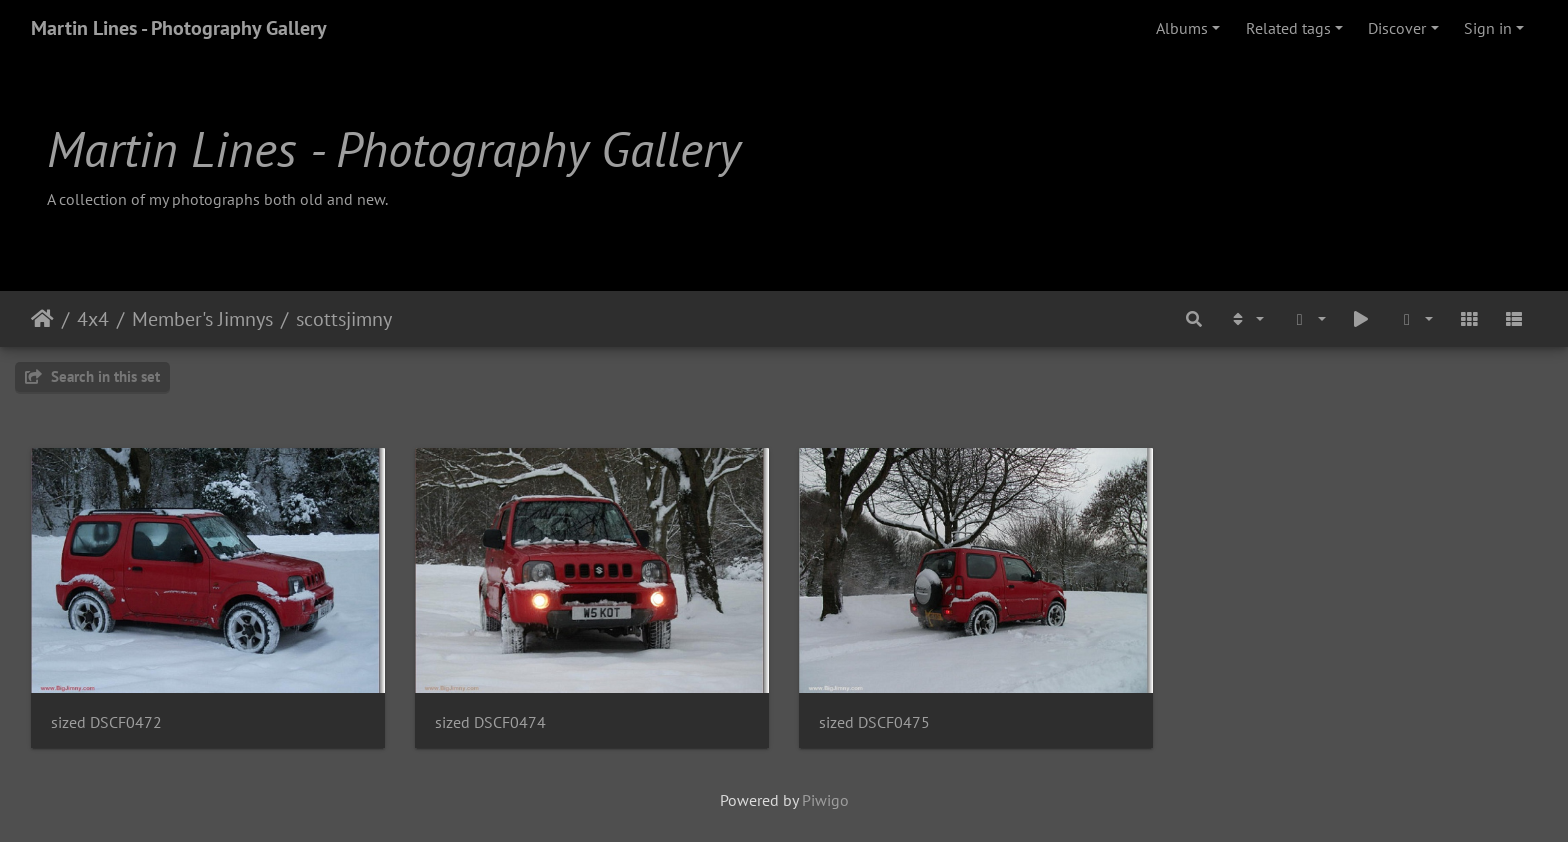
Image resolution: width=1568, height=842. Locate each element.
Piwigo (825, 800)
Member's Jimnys (202, 319)
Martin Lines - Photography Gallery (179, 28)
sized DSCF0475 (874, 722)
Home (42, 319)
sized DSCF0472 (106, 722)
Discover (1397, 28)
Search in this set (92, 376)
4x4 (93, 319)
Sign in (1488, 28)
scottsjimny (344, 319)
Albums (1182, 28)
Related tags (1288, 28)
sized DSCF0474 (490, 722)
